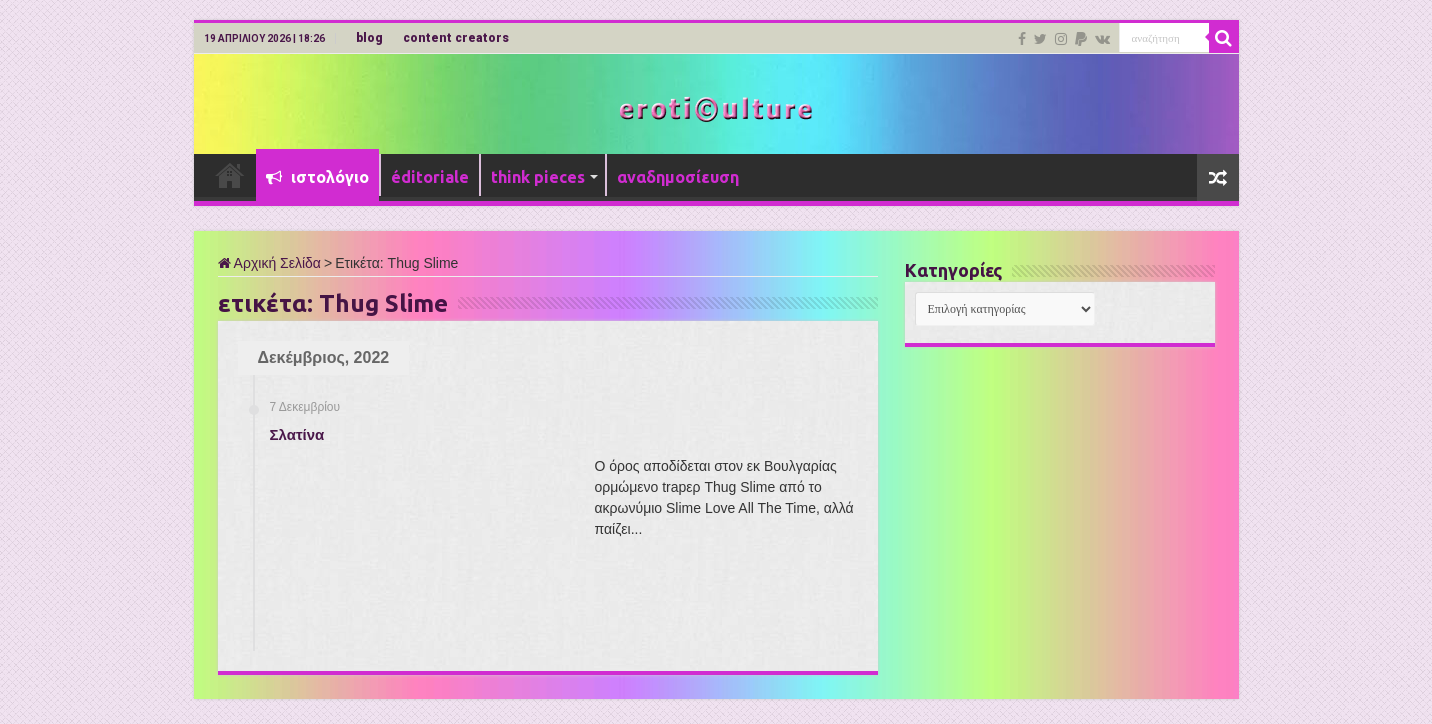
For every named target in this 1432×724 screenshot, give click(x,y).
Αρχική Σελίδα (269, 263)
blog (369, 38)
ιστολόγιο (317, 177)
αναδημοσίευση (678, 177)
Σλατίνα (297, 434)
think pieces (538, 177)
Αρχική (230, 175)
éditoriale (430, 177)
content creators (456, 38)
